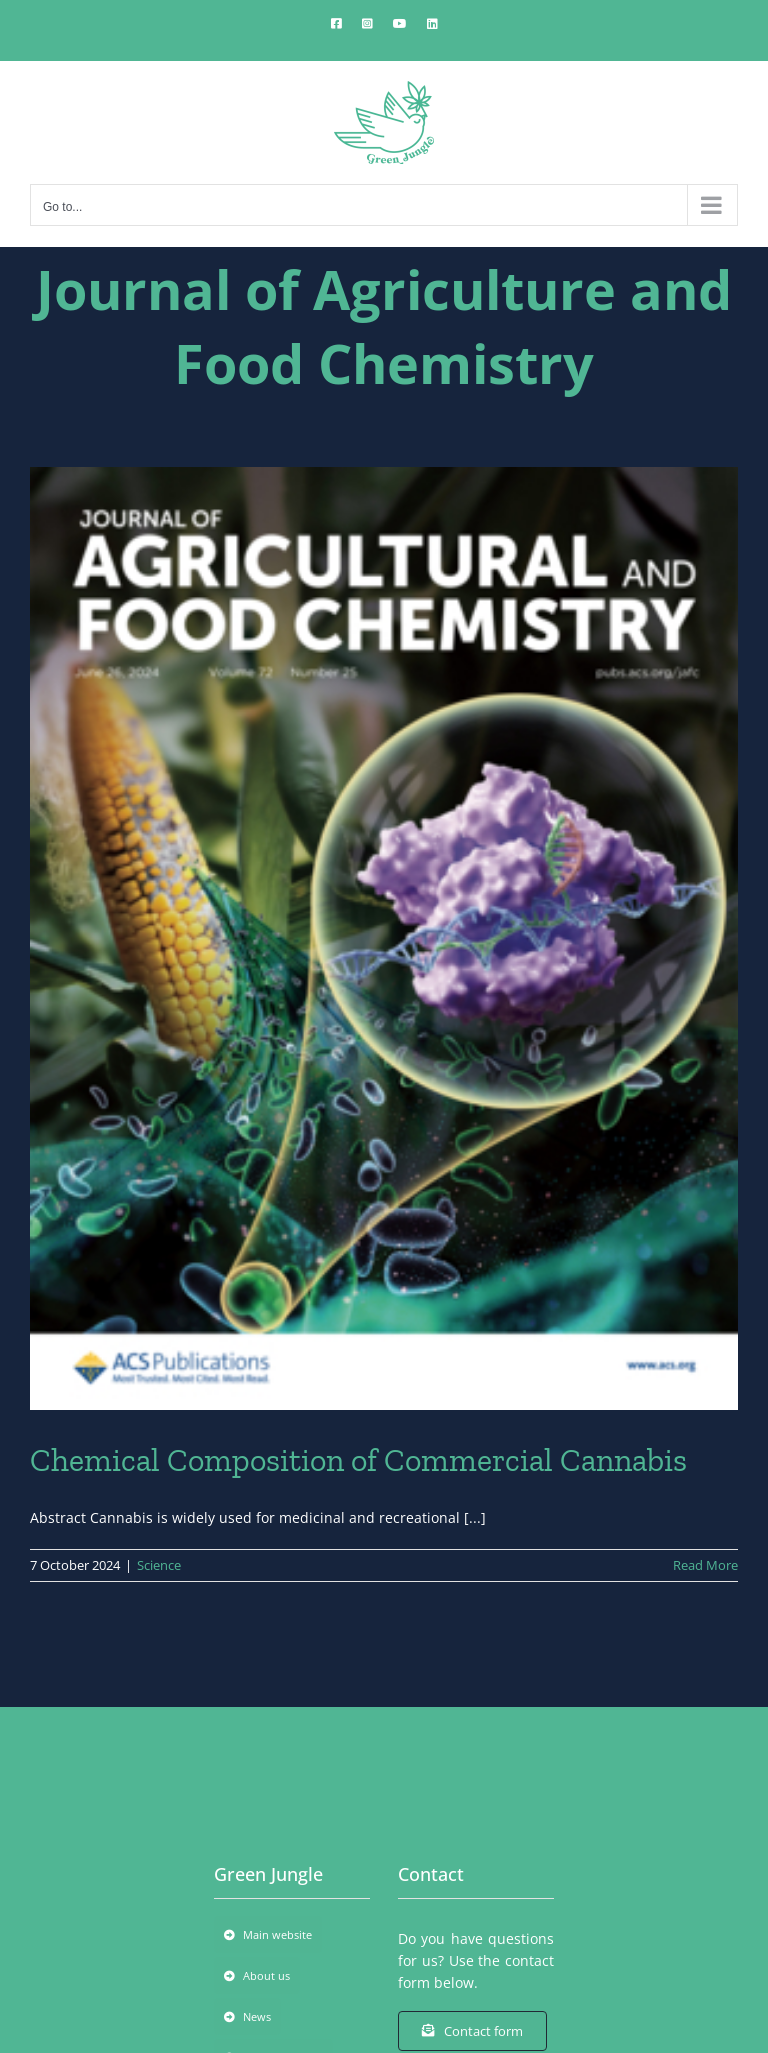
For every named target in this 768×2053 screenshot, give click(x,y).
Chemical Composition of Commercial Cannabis (358, 1460)
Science (159, 1565)
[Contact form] (472, 2031)
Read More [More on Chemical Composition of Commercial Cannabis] (705, 1565)
